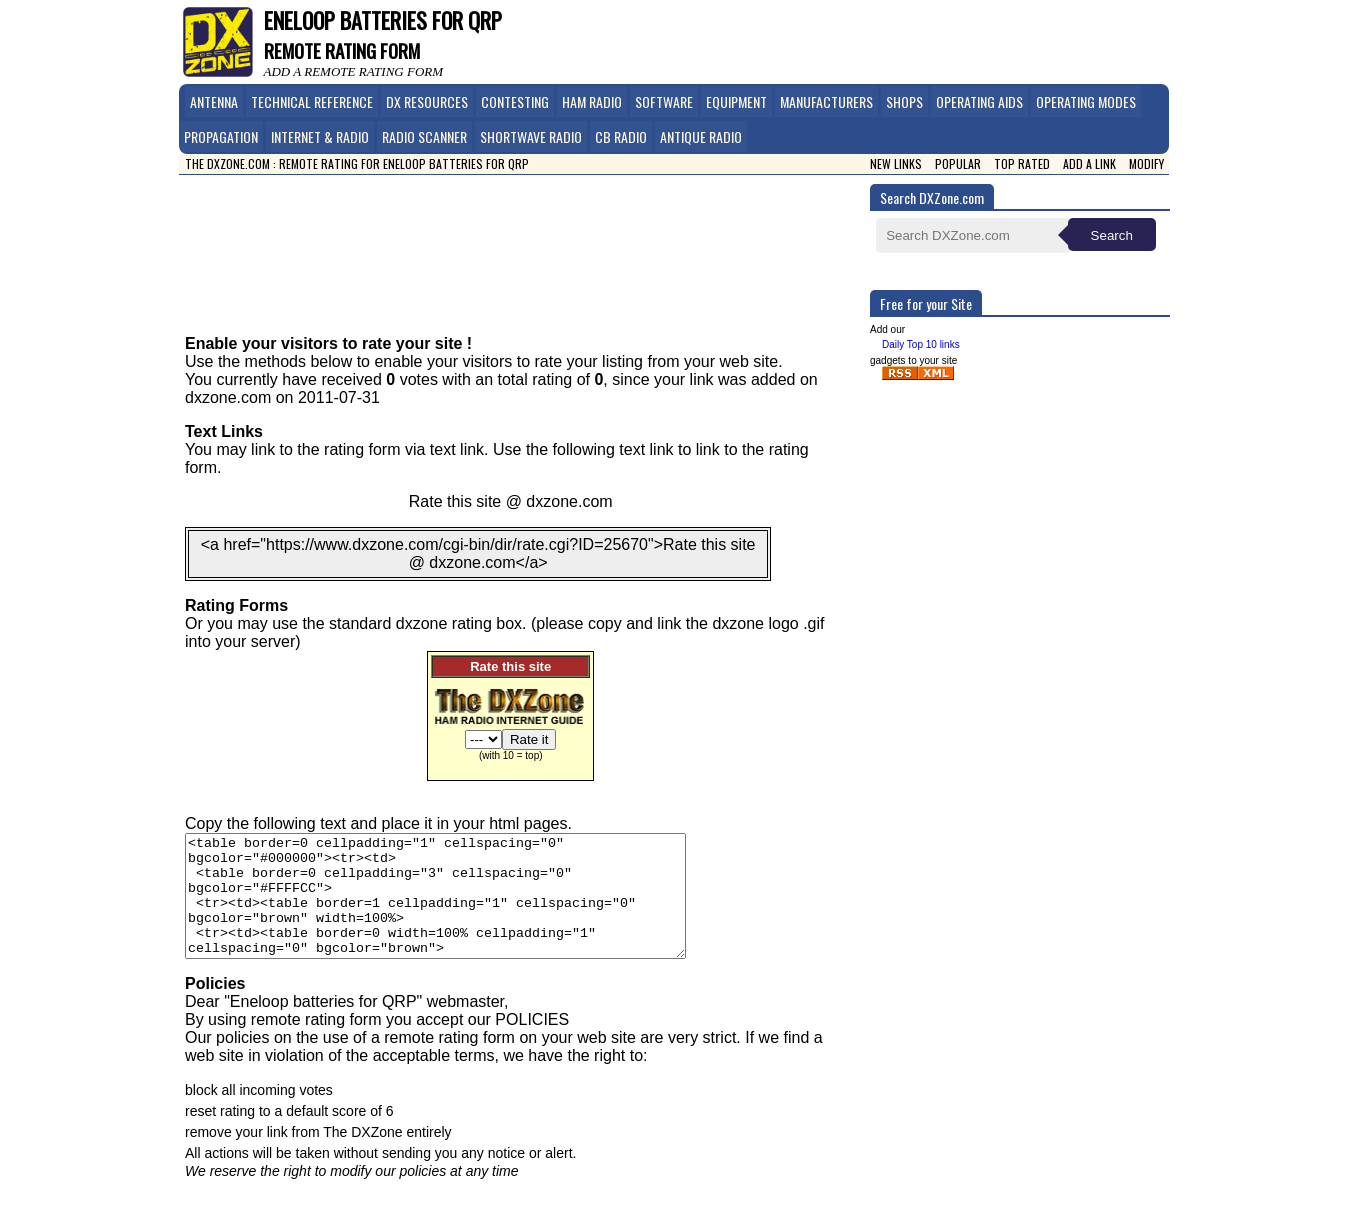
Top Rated (1022, 163)
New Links (896, 163)
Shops (904, 101)
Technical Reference (312, 101)
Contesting (515, 101)
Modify (1146, 163)
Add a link (1089, 163)
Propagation (221, 136)
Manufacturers (826, 101)
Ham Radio (592, 101)
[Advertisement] (530, 240)
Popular (958, 163)
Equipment (736, 101)
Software (664, 101)
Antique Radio (701, 136)
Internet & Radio (320, 136)
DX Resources (427, 101)
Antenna (214, 101)
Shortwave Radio (531, 136)
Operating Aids (979, 101)
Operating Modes (1086, 101)
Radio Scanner (424, 136)
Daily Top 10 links (921, 344)
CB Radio (621, 136)
